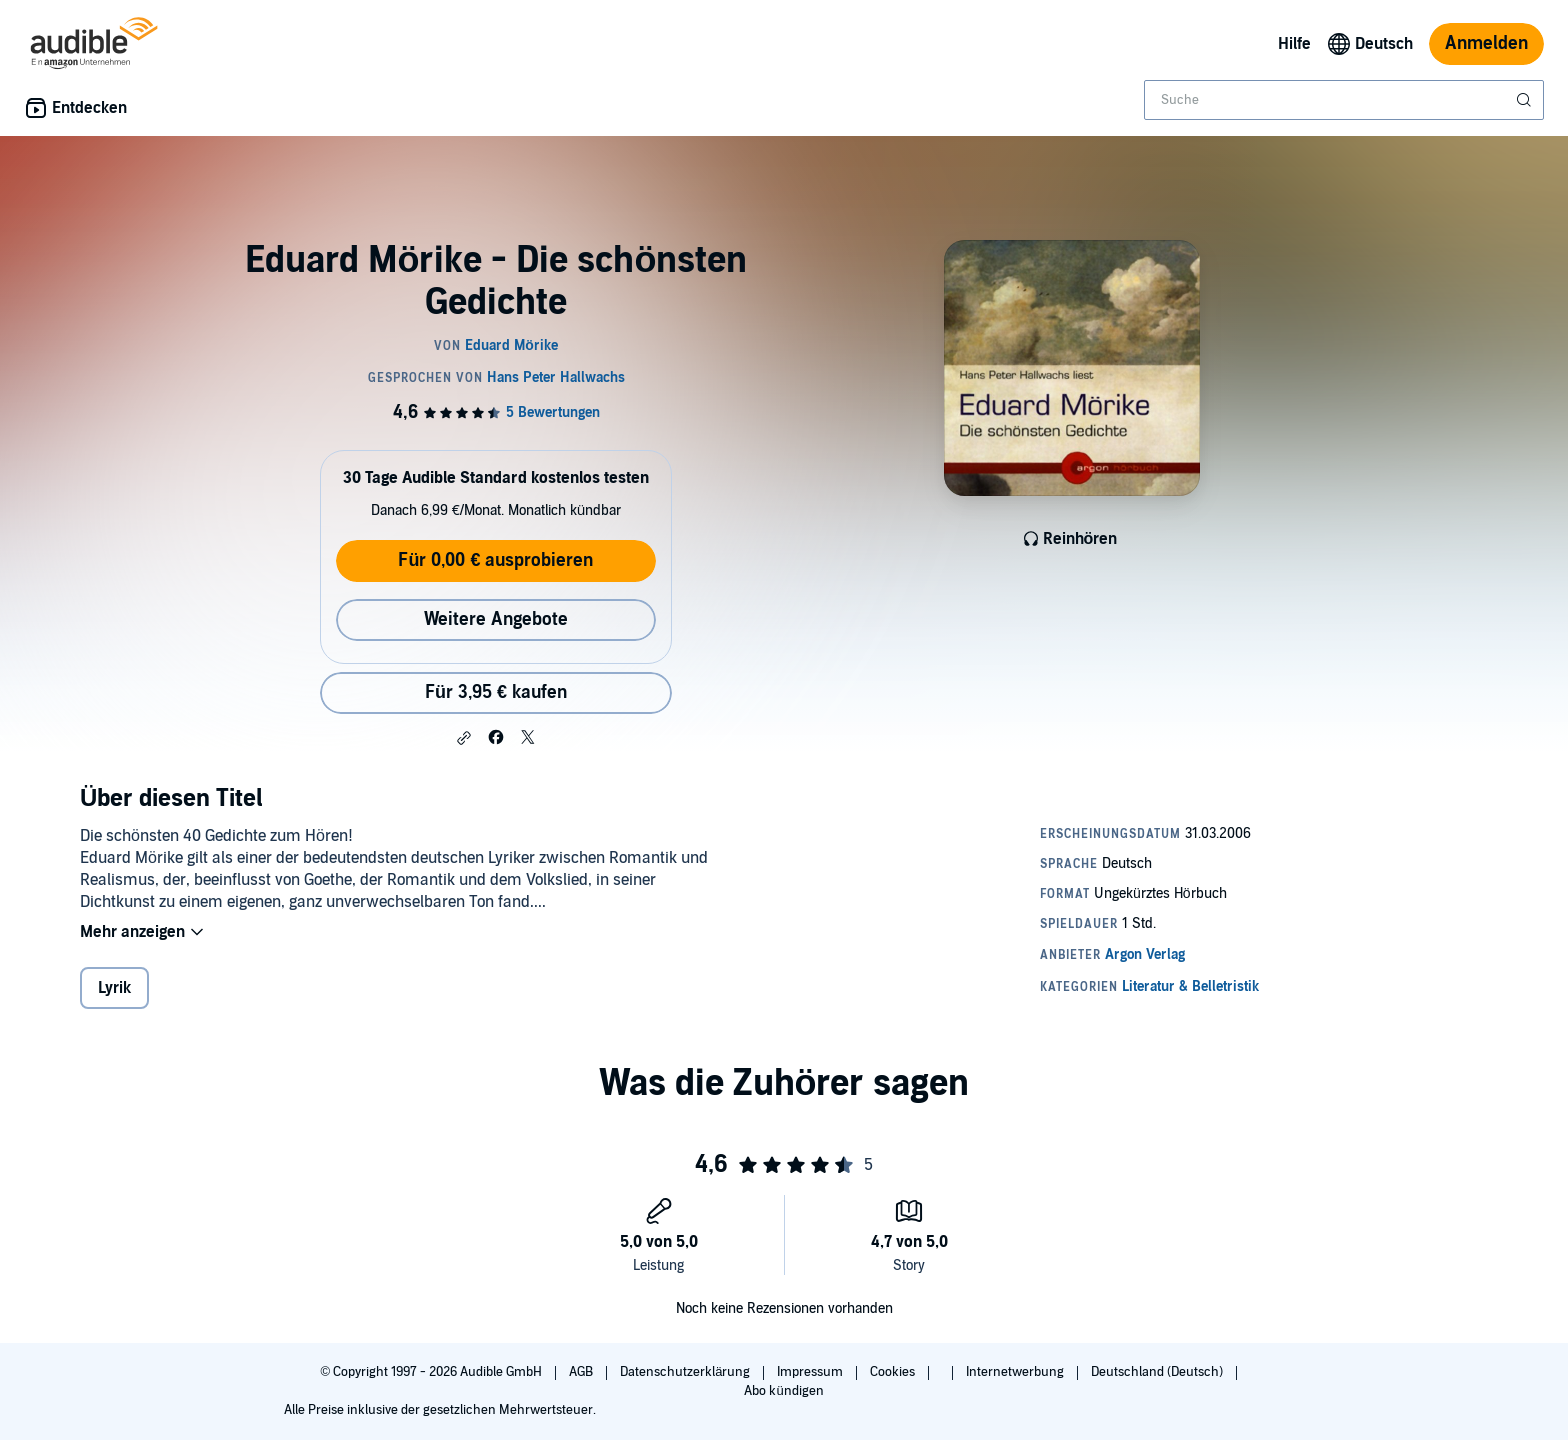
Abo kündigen (783, 1391)
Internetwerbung (1016, 1372)
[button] (464, 738)
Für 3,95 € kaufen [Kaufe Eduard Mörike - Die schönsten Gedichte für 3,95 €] (496, 692)
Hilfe (1294, 44)
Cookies (894, 1372)
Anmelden (1486, 43)
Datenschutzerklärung (686, 1372)
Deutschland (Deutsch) (1158, 1372)
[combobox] (1344, 100)
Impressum (811, 1372)
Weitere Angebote (496, 619)
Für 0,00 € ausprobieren (495, 560)
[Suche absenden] (1526, 100)
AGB (582, 1372)
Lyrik (114, 988)
